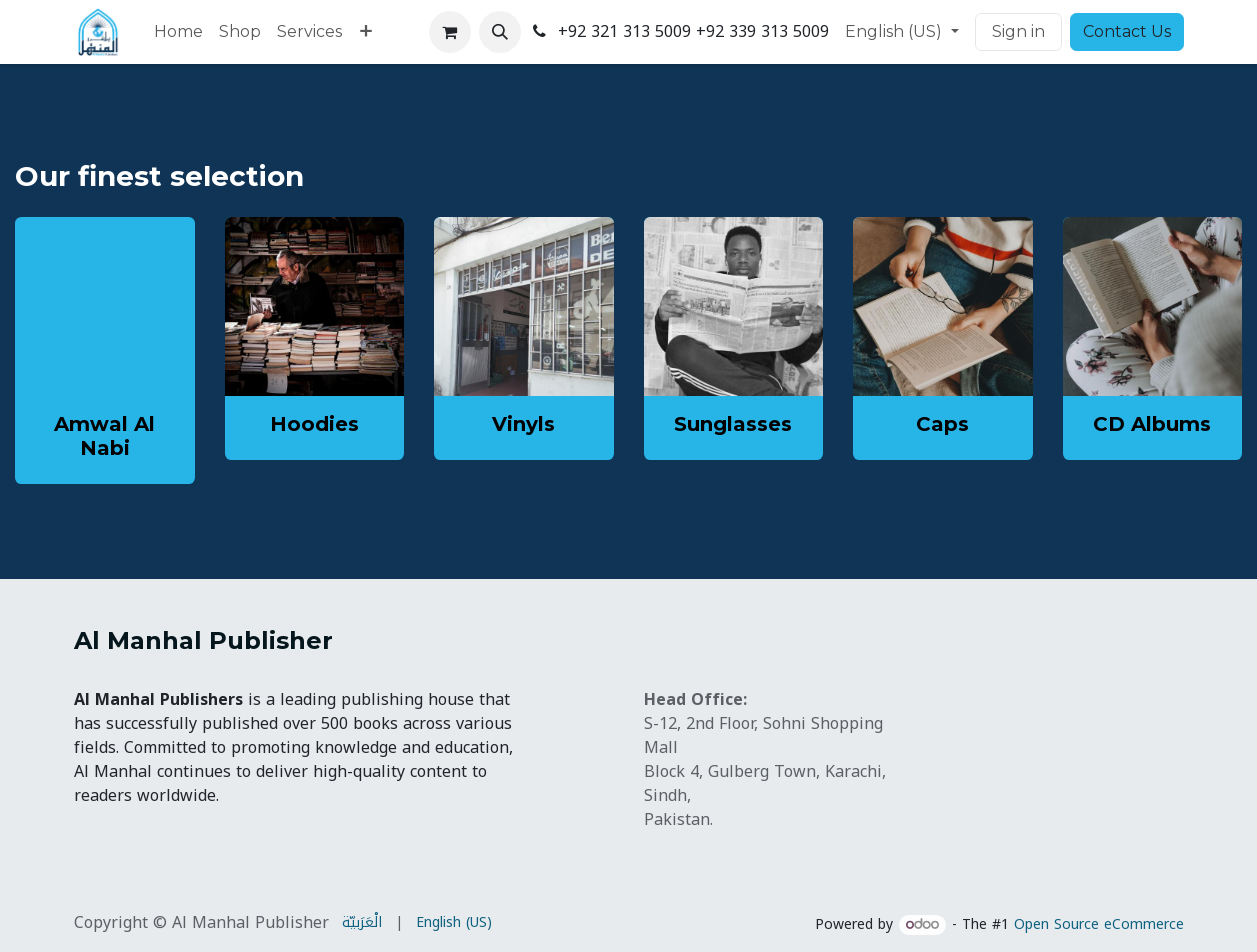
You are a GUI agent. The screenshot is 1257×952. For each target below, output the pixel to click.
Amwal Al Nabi (104, 436)
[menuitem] (178, 32)
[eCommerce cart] (450, 32)
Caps (942, 424)
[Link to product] (315, 307)
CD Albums (1152, 424)
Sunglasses (733, 424)
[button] (500, 32)
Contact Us (1127, 31)
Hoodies (314, 424)
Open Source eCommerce (1099, 924)
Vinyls (523, 424)
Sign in (1018, 31)
